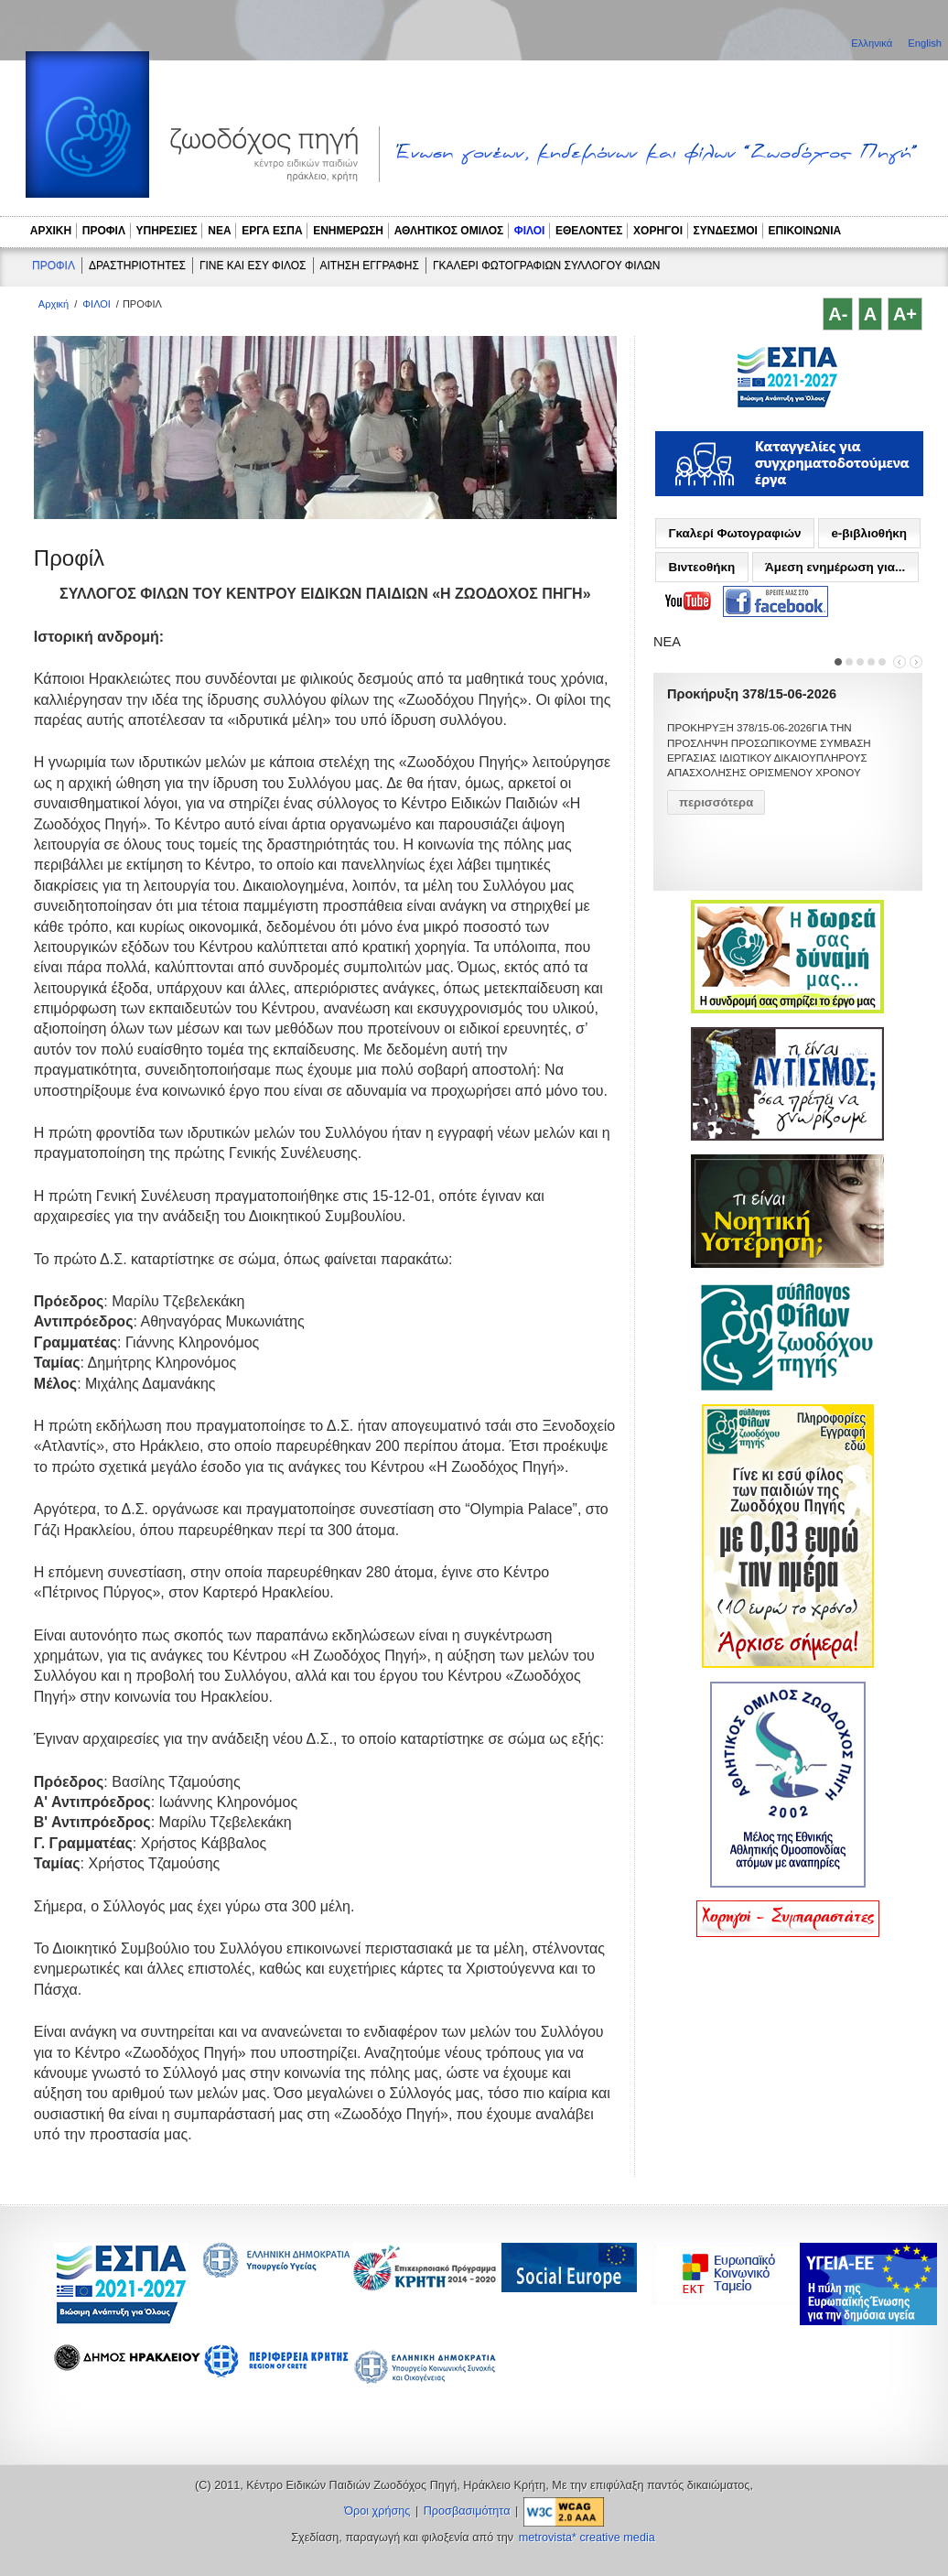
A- (837, 314)
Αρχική (53, 303)
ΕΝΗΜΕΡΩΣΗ (348, 230)
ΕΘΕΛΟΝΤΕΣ (589, 230)
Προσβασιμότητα (467, 2511)
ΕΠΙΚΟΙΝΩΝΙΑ (805, 230)
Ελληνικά (873, 43)
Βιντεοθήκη (701, 567)
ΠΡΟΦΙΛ (103, 230)
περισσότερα (716, 802)
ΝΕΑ (219, 230)
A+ (905, 314)
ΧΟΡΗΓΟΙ (658, 230)
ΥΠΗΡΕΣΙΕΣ (167, 230)
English (925, 43)
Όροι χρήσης (377, 2511)
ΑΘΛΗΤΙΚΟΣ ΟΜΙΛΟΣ (449, 230)
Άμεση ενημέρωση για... (835, 567)
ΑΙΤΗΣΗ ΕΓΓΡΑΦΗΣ (369, 265)
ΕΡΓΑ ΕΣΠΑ (272, 230)
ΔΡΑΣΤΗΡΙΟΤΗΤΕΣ (137, 265)
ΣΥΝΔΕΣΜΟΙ (726, 230)
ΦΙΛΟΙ (529, 230)
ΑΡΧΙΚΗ (50, 230)
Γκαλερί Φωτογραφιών (734, 533)
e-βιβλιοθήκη (869, 533)
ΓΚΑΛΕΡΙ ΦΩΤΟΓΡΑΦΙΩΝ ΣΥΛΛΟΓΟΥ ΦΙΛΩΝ (546, 265)
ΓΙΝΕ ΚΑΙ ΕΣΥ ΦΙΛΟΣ (253, 265)
